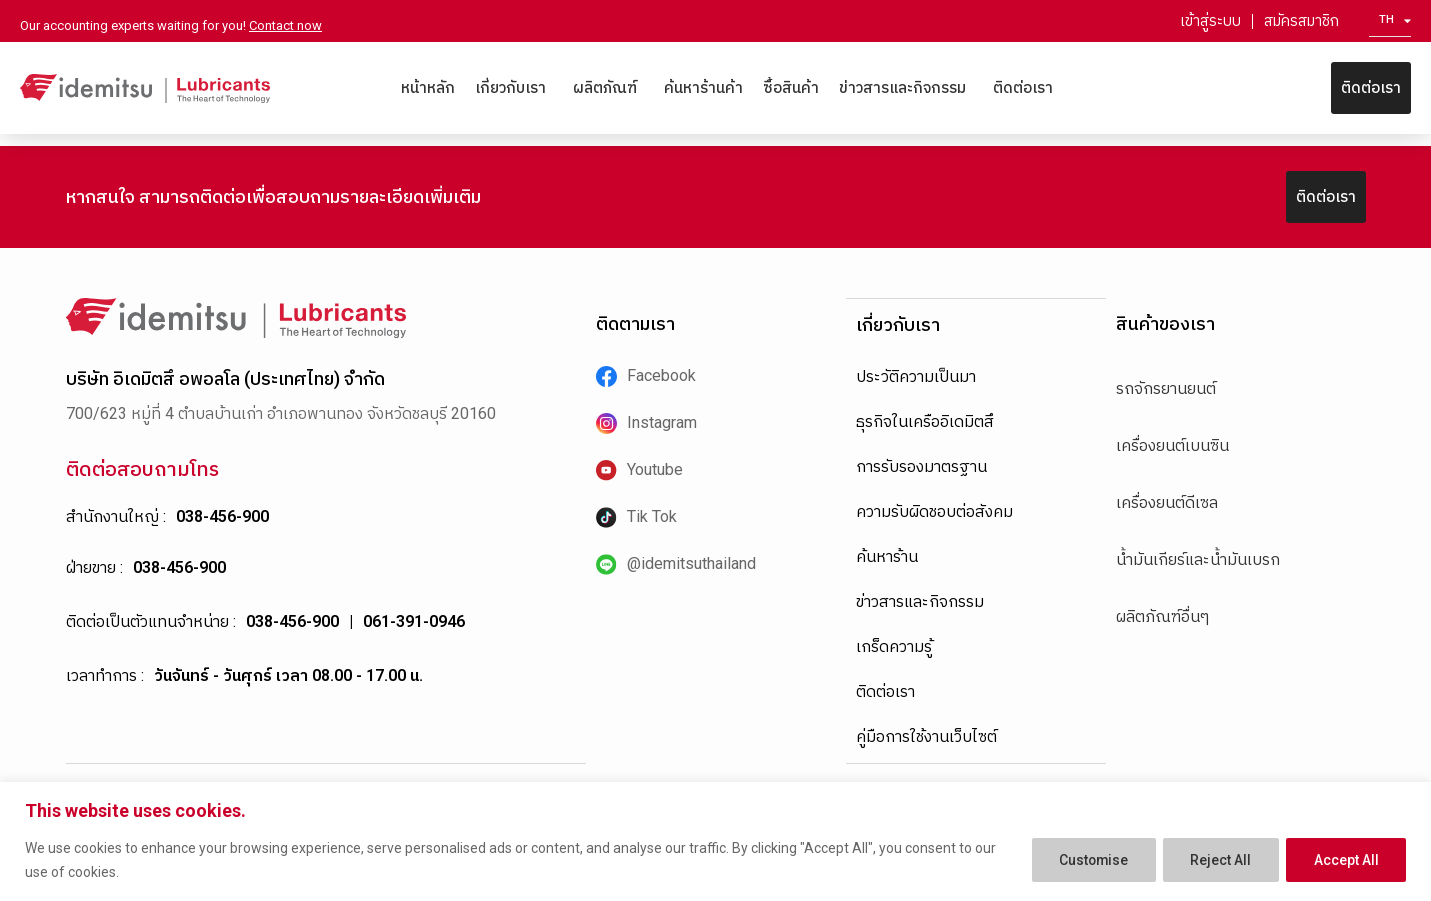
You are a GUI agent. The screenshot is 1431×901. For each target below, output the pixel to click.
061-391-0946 (414, 621)
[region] (715, 841)
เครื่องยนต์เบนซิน (1172, 445)
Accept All (1344, 860)
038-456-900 (222, 516)
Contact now (285, 25)
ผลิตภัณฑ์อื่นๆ (1162, 616)
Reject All (1215, 860)
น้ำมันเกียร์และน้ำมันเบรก (1198, 559)
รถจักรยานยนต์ (1166, 388)
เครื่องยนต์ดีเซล (1167, 502)
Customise (1083, 860)
